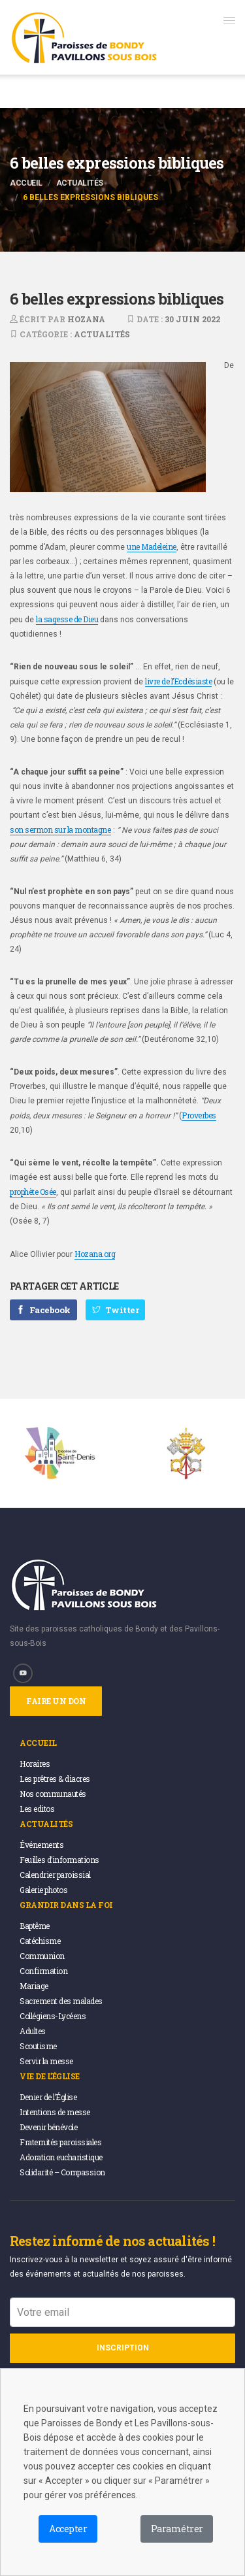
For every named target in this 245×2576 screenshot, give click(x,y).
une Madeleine (151, 546)
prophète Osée (33, 1191)
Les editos (37, 1808)
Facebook (43, 1310)
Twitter (115, 1310)
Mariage (34, 1986)
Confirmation (43, 1970)
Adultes (33, 2031)
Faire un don (56, 1701)
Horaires (35, 1763)
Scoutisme (38, 2046)
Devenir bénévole (48, 2127)
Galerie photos (43, 1889)
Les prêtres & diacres (55, 1778)
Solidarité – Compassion (62, 2172)
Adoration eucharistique (61, 2157)
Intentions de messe (55, 2112)
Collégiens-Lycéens (53, 2016)
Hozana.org (94, 1253)
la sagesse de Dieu (67, 619)
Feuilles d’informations (59, 1859)
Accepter (68, 2528)
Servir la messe (46, 2061)
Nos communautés (53, 1793)
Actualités (79, 183)
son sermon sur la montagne (60, 829)
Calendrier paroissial (55, 1874)
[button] (229, 20)
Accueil (26, 183)
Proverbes (199, 1115)
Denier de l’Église (48, 2097)
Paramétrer (177, 2528)
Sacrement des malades (61, 2001)
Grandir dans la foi (66, 1904)
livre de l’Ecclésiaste (178, 681)
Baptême (35, 1925)
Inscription (123, 2347)
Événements (41, 1844)
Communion (42, 1955)
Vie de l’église (50, 2076)
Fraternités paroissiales (60, 2142)
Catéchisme (40, 1940)
